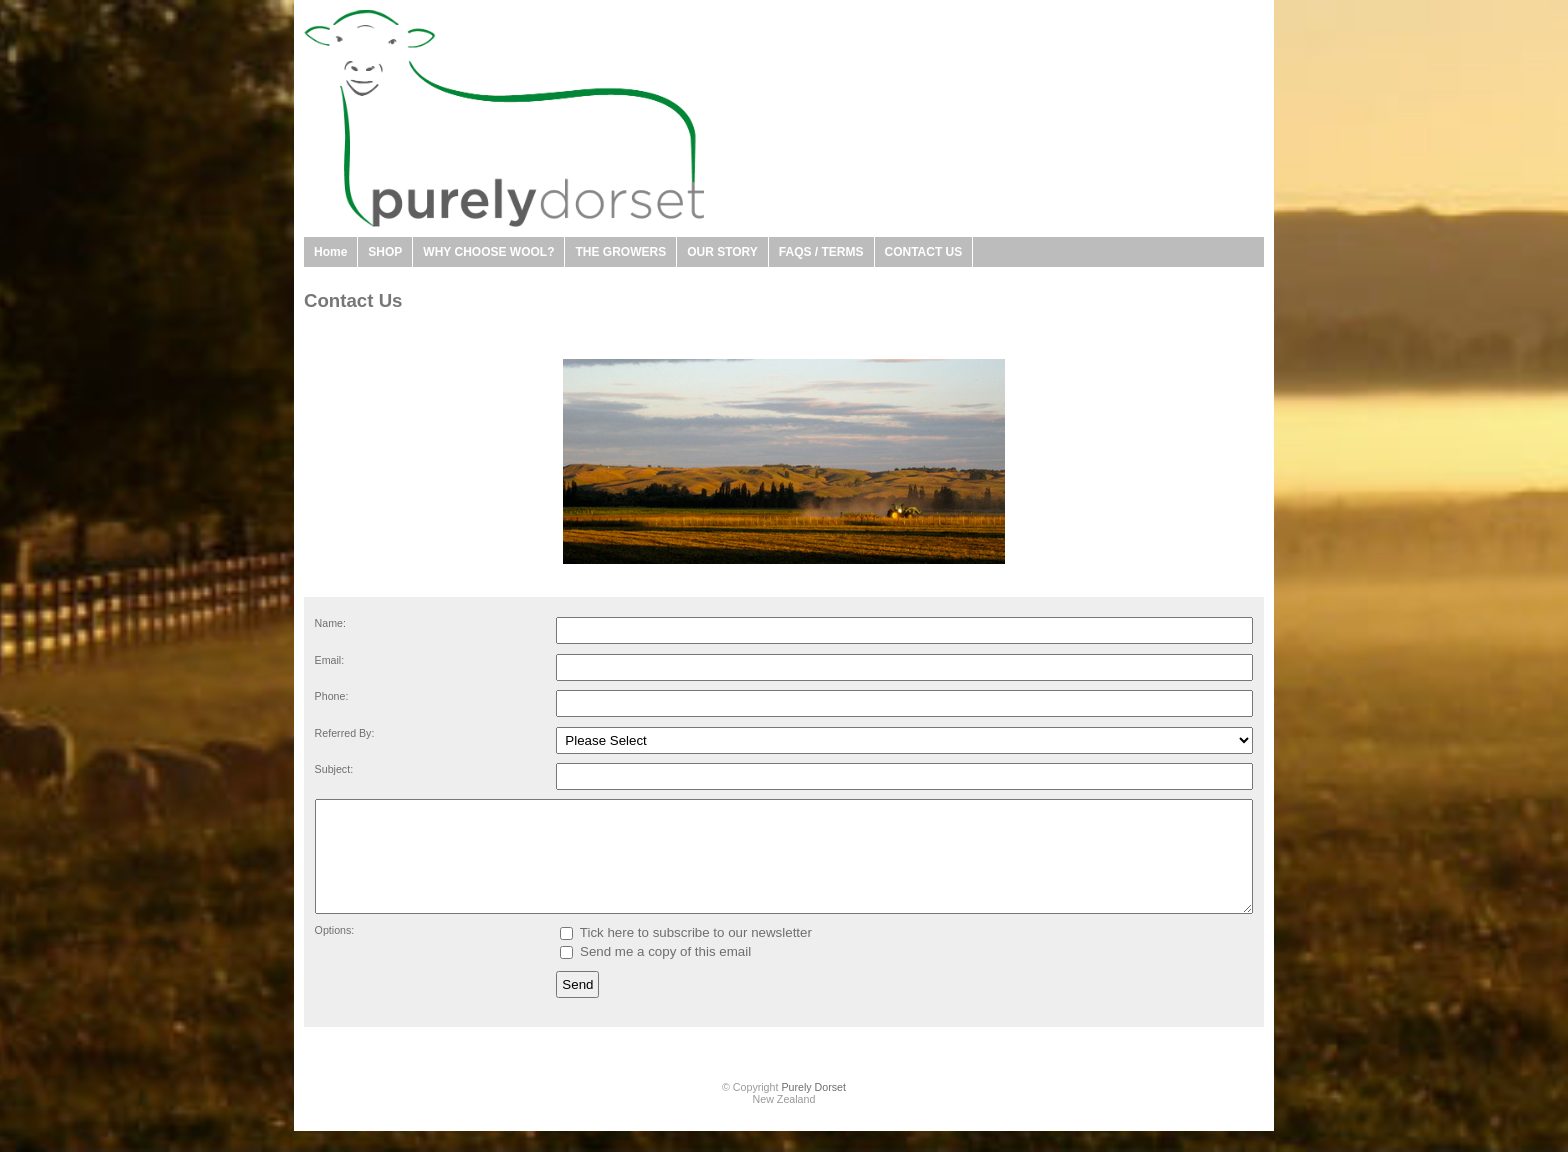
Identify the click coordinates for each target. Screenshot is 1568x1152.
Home (330, 252)
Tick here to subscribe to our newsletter (686, 953)
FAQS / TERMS (821, 252)
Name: (330, 623)
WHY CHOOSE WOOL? (488, 252)
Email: (330, 660)
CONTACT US (924, 252)
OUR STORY (722, 252)
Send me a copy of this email (655, 972)
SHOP (385, 252)
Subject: (334, 769)
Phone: (332, 696)
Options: (335, 951)
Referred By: (345, 733)
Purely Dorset (813, 1108)
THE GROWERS (620, 252)
